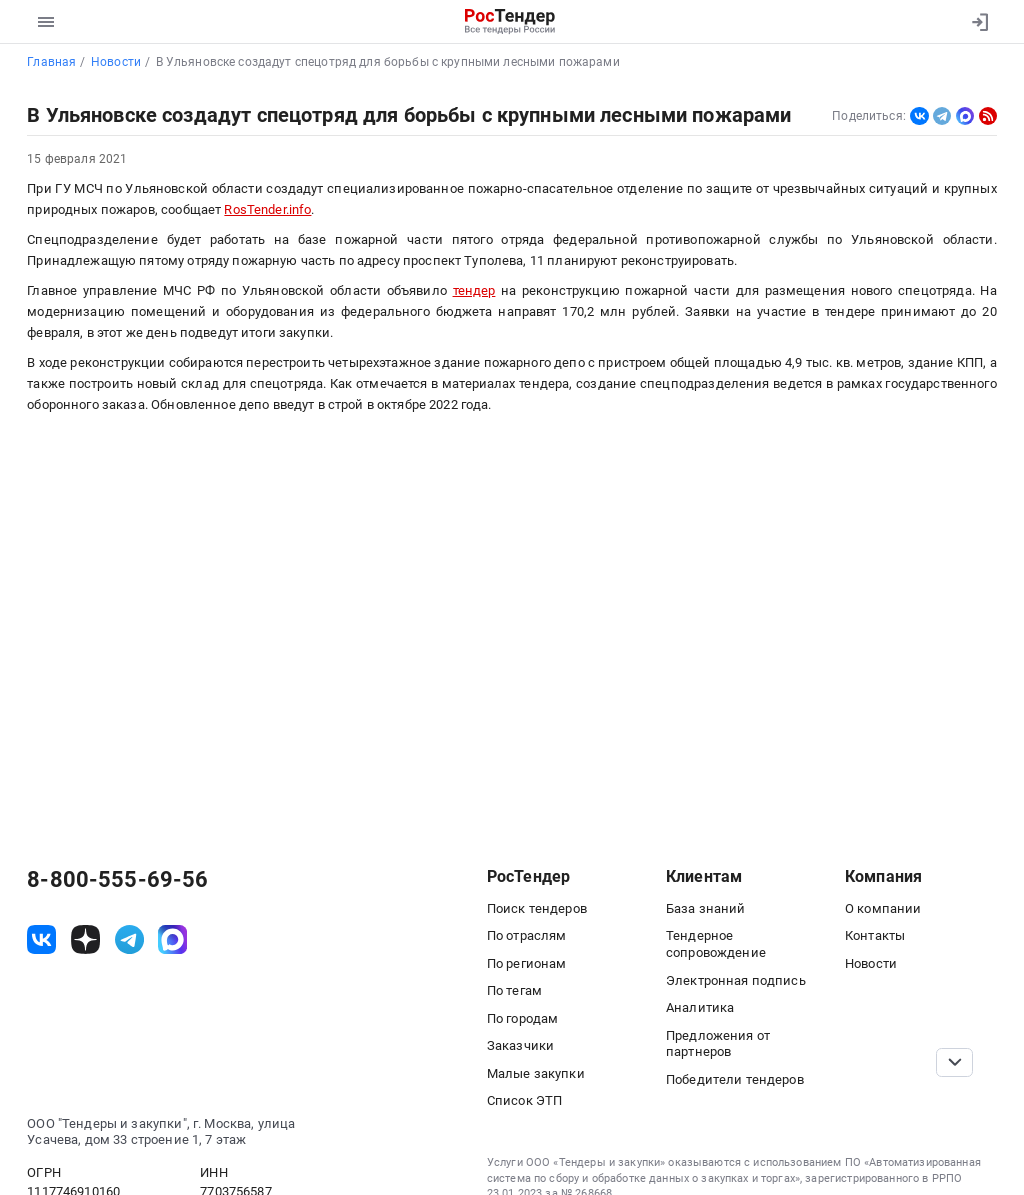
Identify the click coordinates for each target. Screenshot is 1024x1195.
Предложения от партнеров (718, 1044)
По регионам (527, 963)
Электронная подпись (736, 980)
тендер (474, 290)
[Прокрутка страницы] (954, 1062)
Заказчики (520, 1045)
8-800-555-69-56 (117, 880)
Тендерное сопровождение (716, 944)
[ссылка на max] (172, 939)
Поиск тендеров (537, 908)
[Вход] (975, 22)
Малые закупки (536, 1073)
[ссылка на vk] (41, 939)
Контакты (875, 935)
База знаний (706, 908)
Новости (871, 963)
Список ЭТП (524, 1100)
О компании (883, 908)
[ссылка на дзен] (85, 939)
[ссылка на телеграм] (129, 939)
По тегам (514, 990)
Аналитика (700, 1007)
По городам (522, 1018)
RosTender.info (267, 209)
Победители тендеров (735, 1079)
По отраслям (527, 935)
